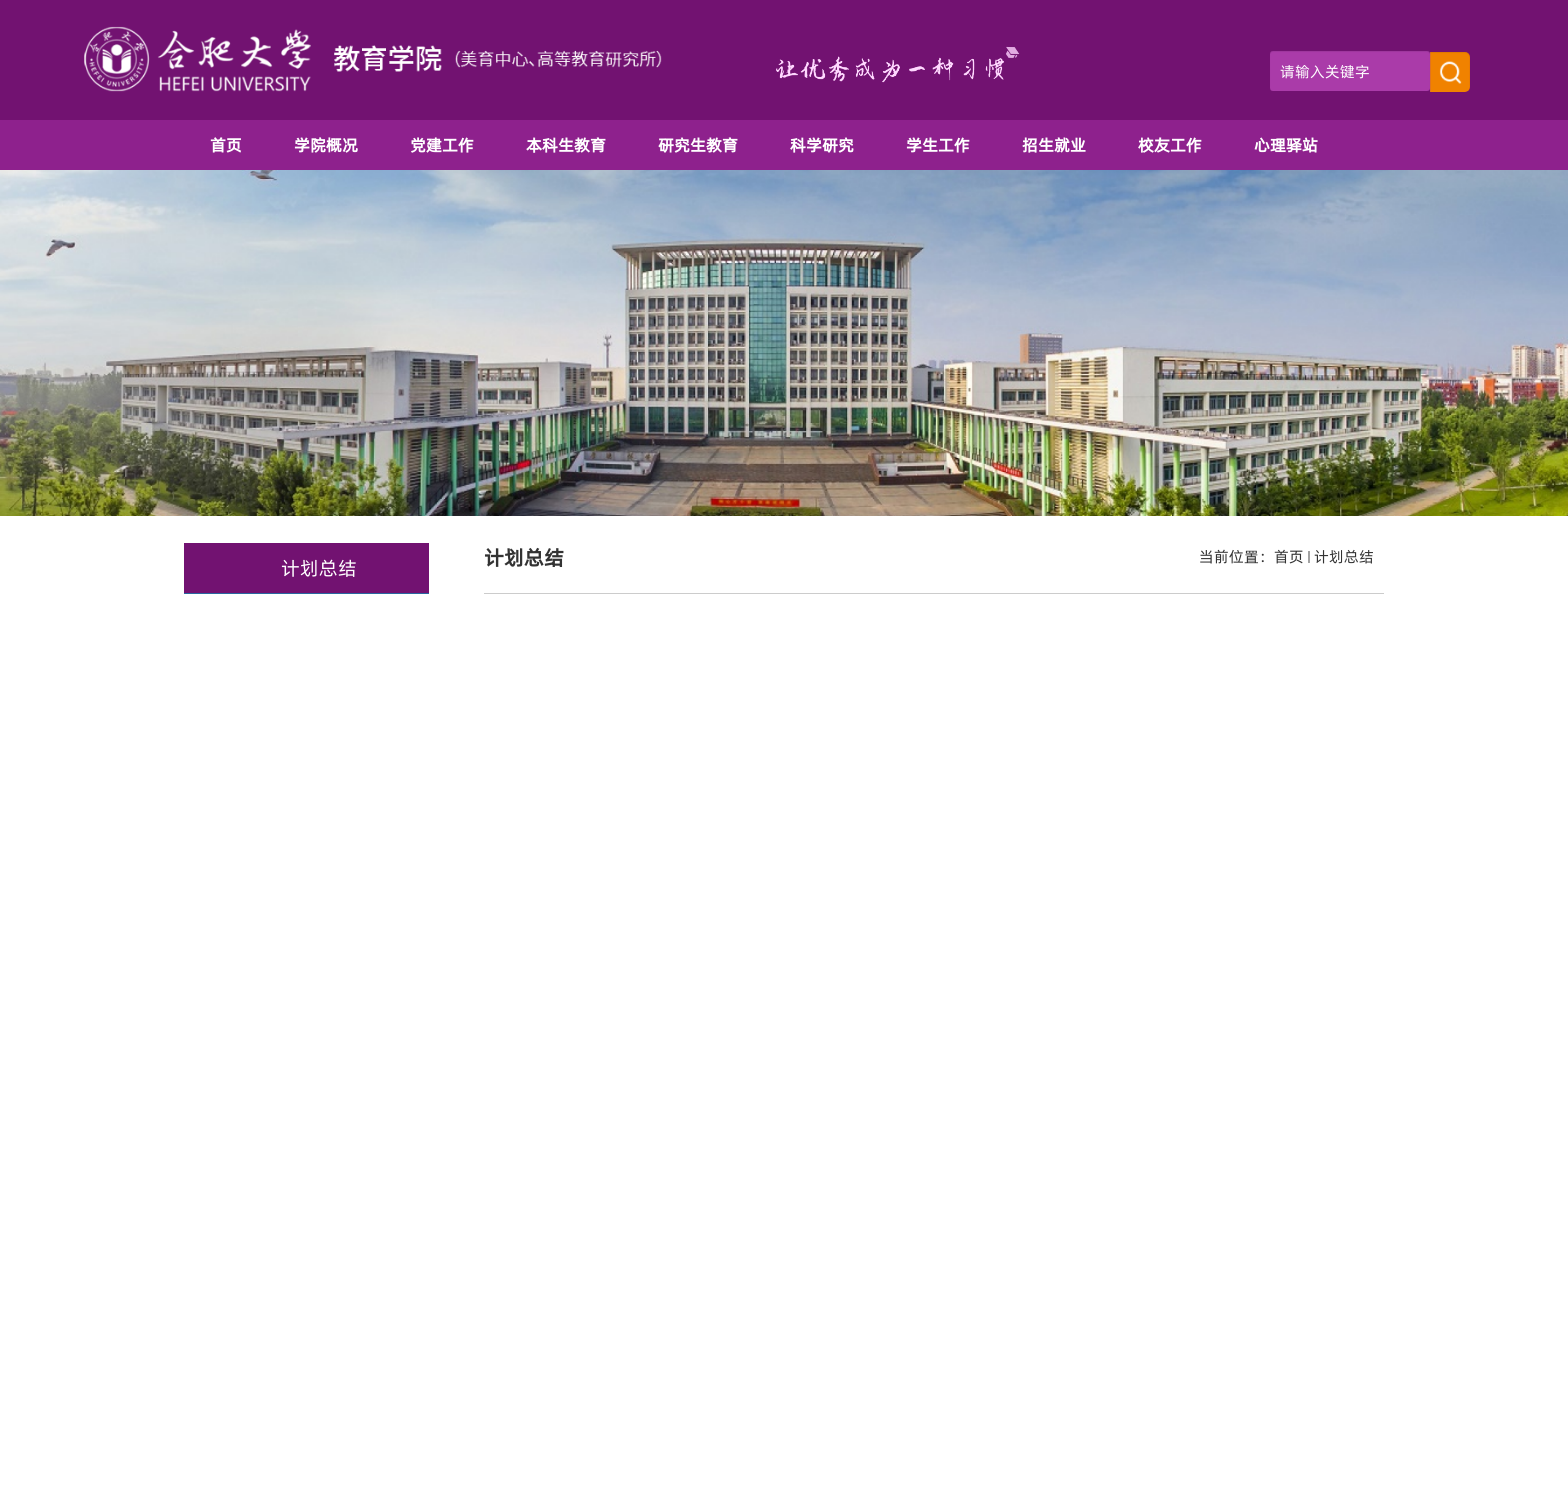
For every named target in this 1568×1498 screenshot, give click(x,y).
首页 (1289, 556)
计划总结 (1344, 556)
